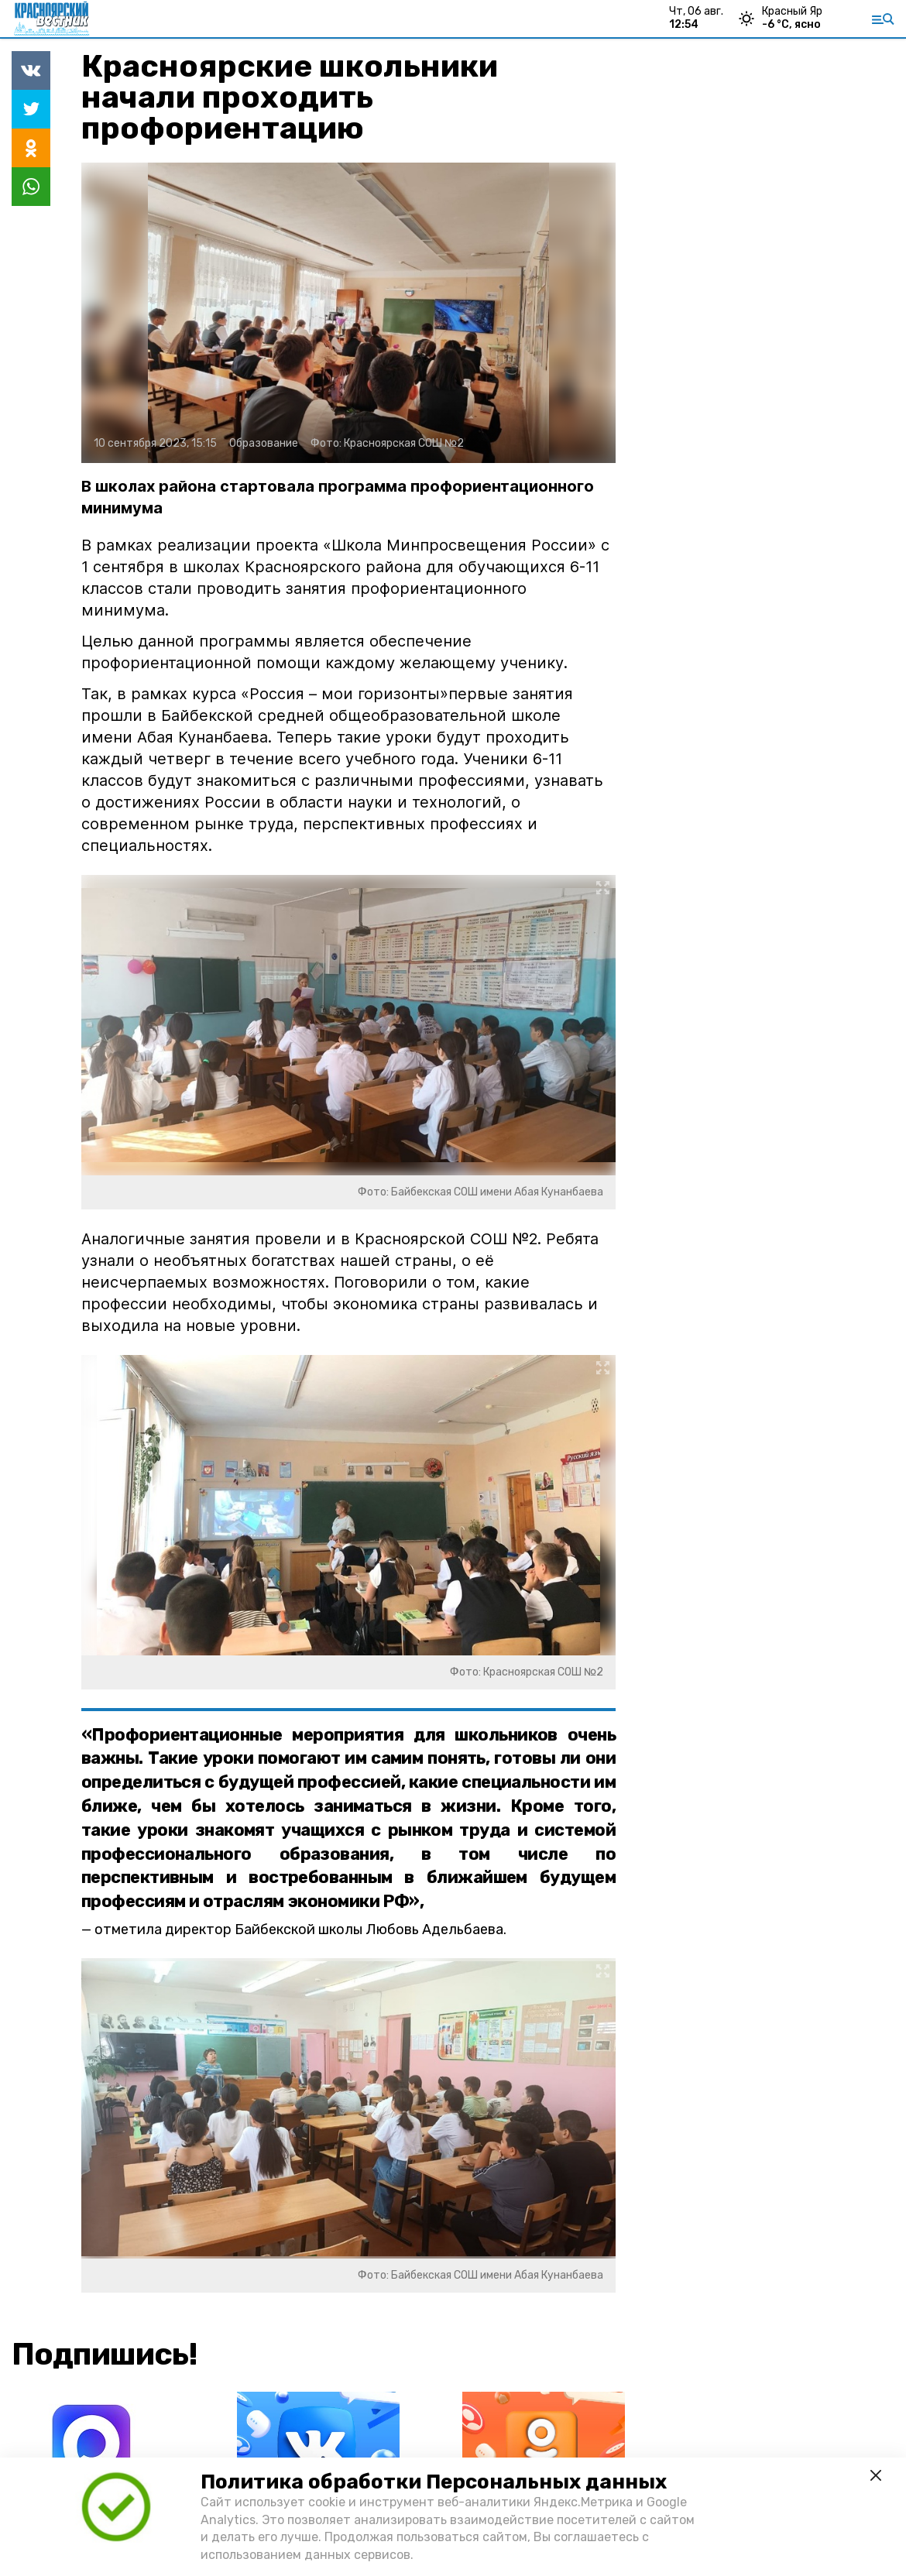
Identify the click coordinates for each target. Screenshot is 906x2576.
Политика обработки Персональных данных (434, 2482)
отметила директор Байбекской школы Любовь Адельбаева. (300, 1929)
